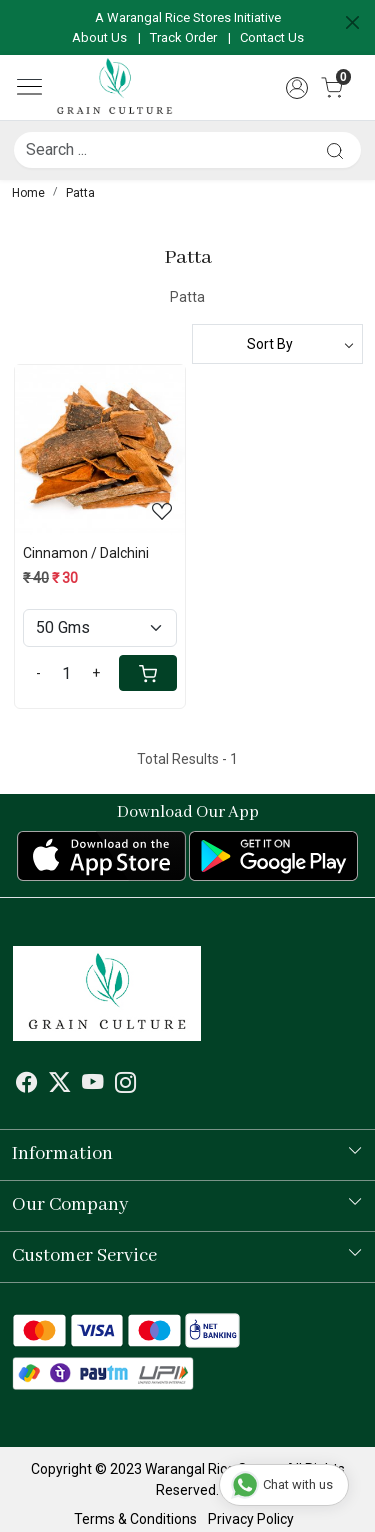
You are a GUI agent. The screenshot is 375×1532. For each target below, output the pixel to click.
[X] (60, 1085)
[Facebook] (27, 1085)
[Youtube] (93, 1085)
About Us (99, 37)
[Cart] (148, 673)
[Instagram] (126, 1085)
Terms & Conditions (135, 1519)
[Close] (352, 22)
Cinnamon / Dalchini (86, 553)
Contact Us (272, 37)
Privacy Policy (251, 1519)
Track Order (183, 37)
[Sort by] (278, 344)
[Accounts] (296, 88)
